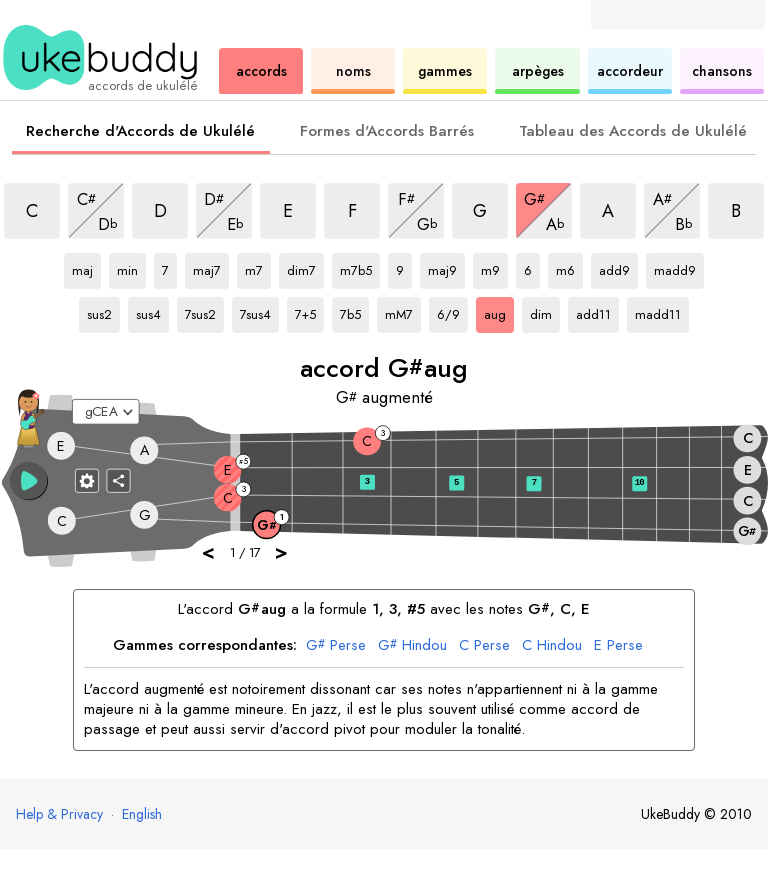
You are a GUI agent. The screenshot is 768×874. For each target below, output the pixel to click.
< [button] (209, 551)
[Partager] (119, 480)
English (142, 814)
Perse (336, 646)
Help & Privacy (59, 814)
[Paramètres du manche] (87, 480)
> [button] (282, 551)
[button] (29, 481)
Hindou (412, 646)
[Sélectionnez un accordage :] (106, 412)
